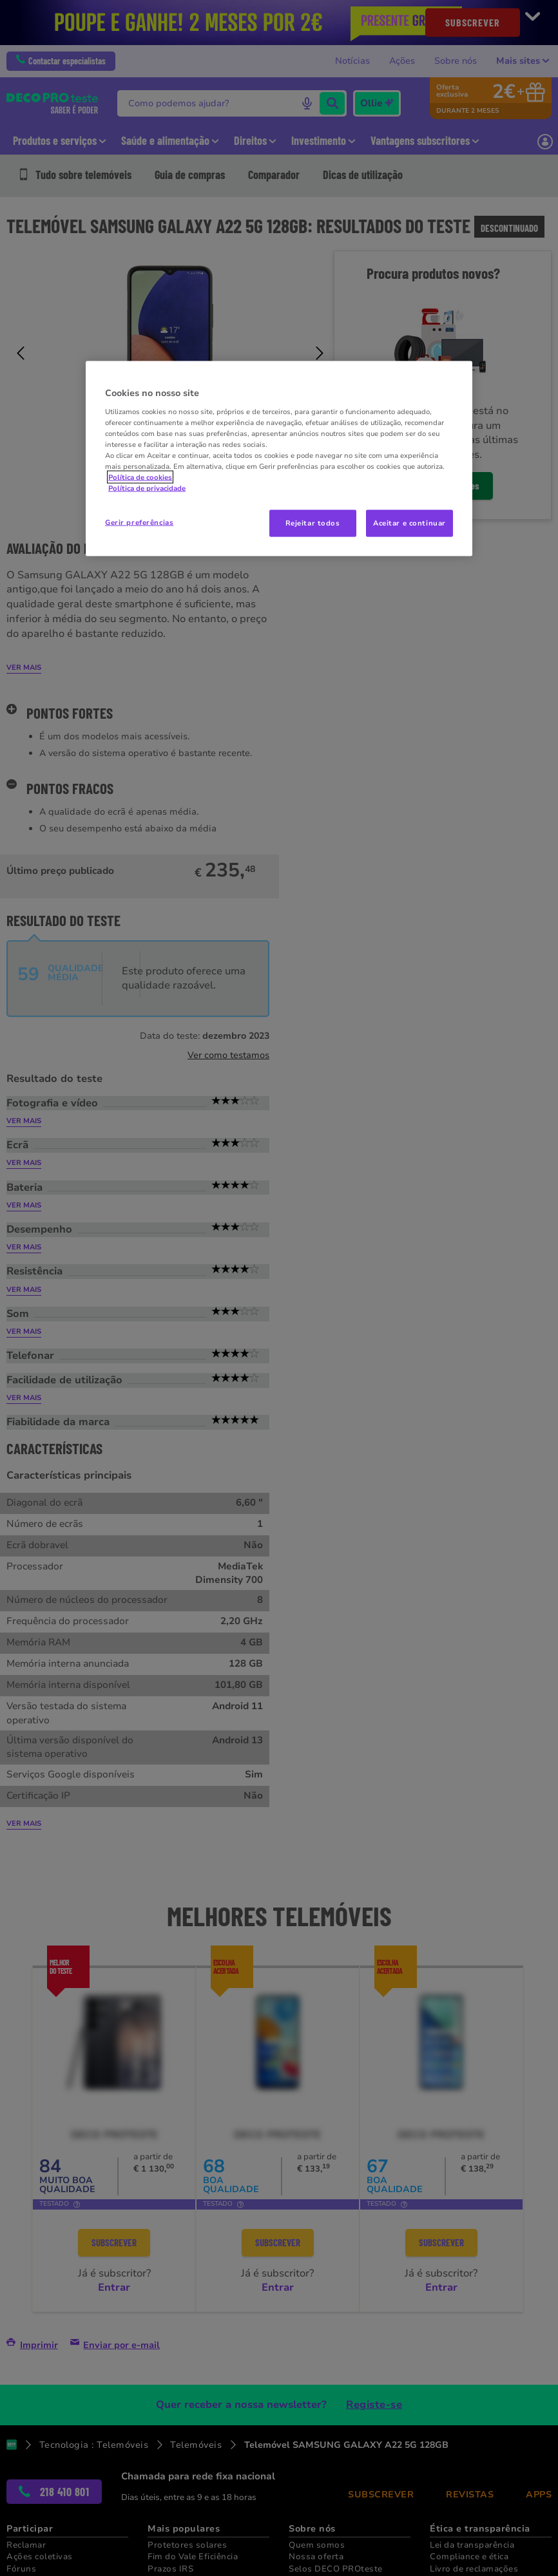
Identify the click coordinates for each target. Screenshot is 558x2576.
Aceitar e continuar (409, 523)
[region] (279, 458)
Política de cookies (140, 477)
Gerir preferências (139, 522)
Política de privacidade (147, 488)
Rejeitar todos (312, 523)
